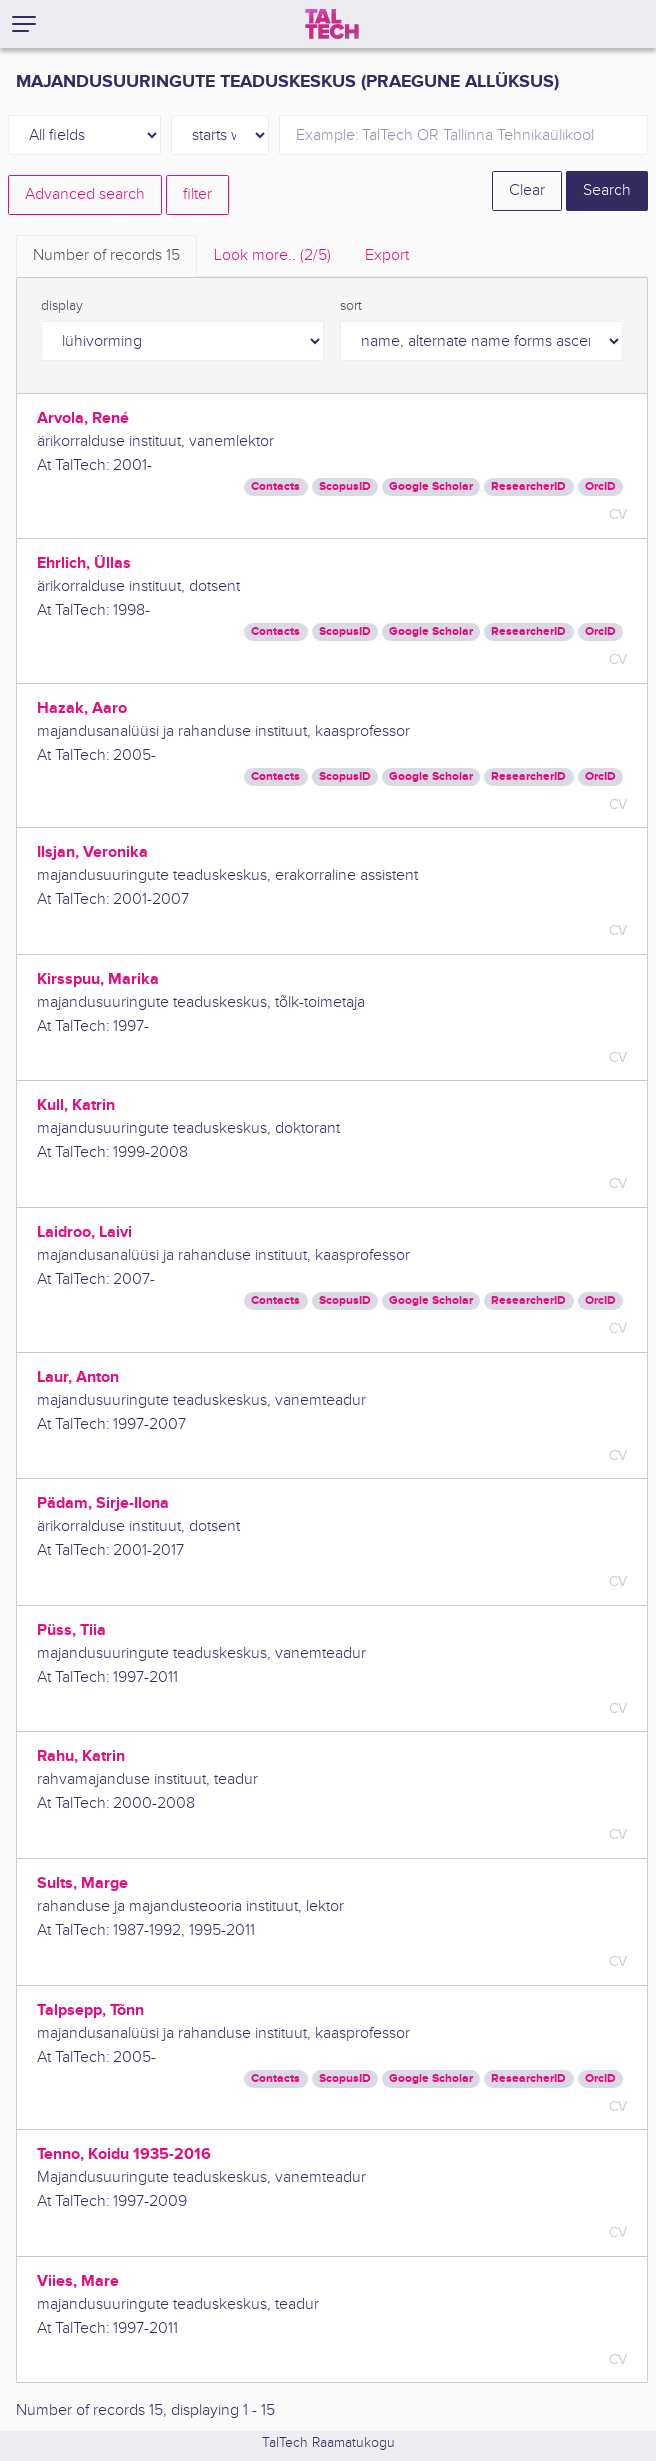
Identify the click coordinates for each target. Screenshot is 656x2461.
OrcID (600, 486)
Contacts (275, 486)
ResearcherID (528, 486)
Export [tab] (387, 255)
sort (351, 306)
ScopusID (345, 486)
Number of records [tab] (106, 255)
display (62, 306)
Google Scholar (431, 486)
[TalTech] (332, 24)
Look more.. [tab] (272, 255)
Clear (527, 190)
